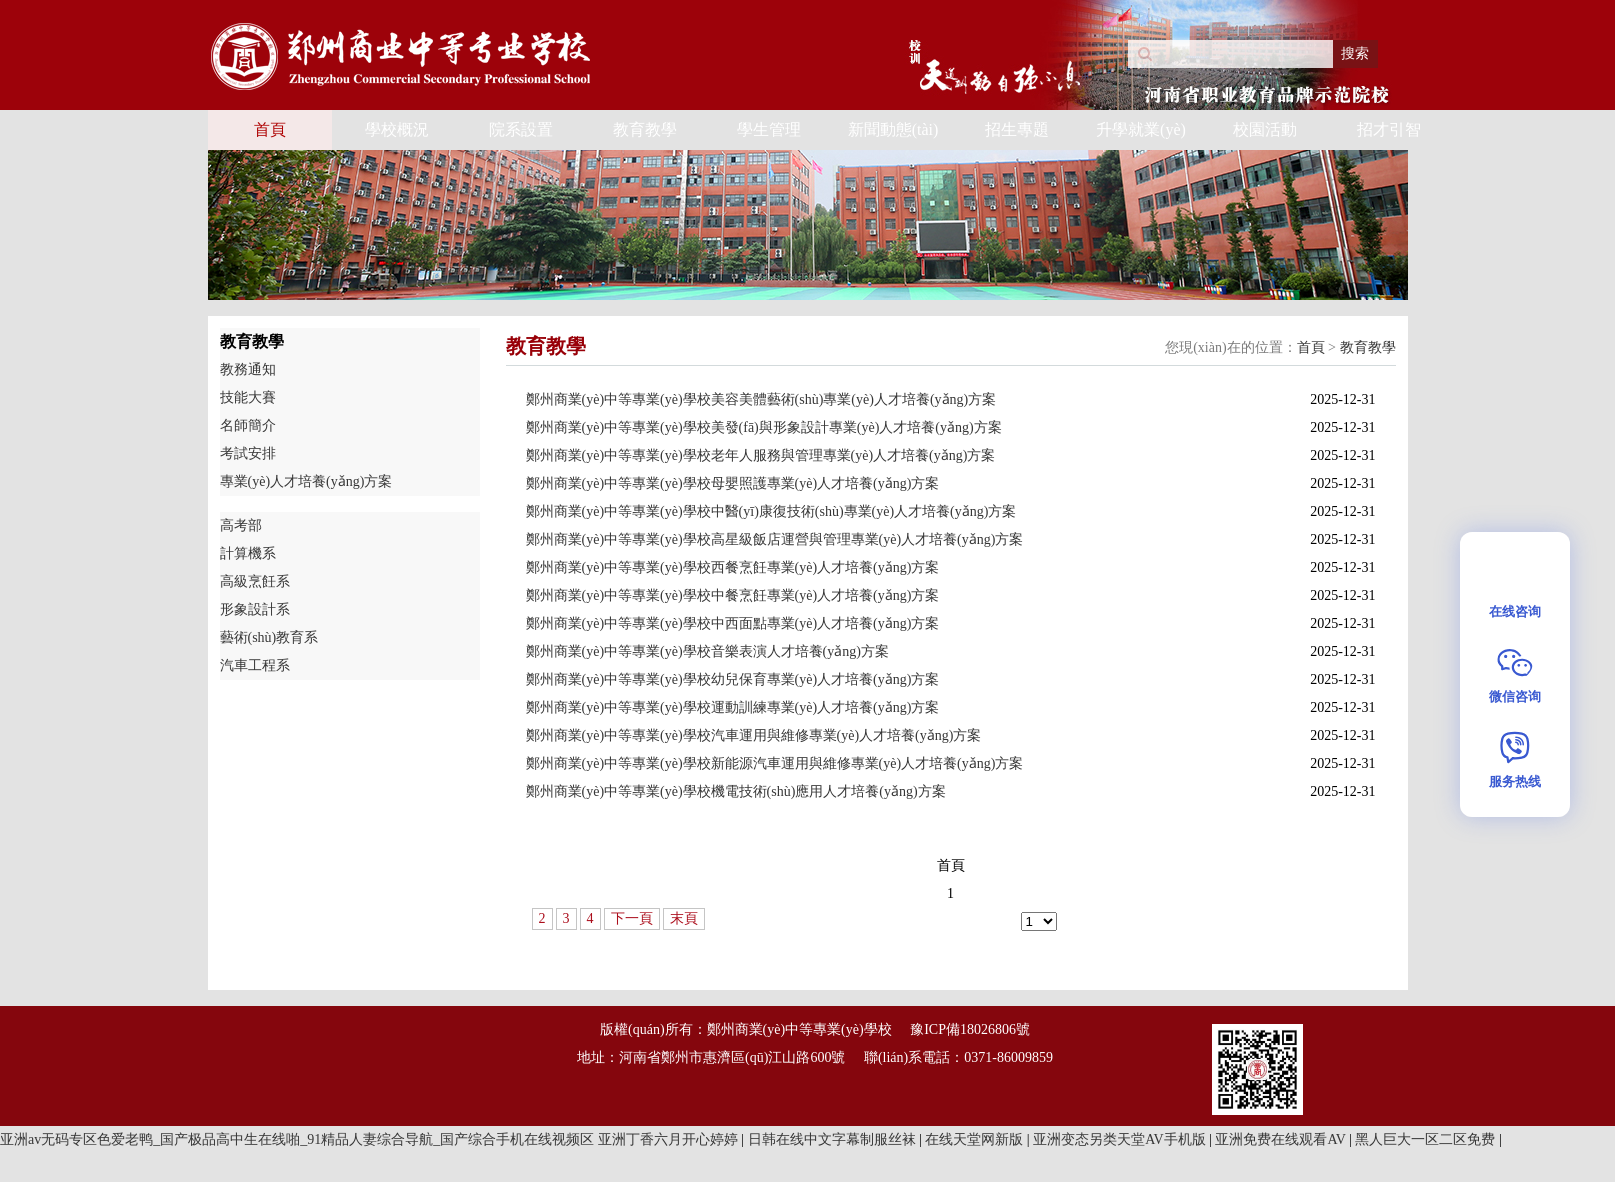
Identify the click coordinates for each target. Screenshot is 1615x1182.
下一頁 (632, 918)
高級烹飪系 (255, 581)
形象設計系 (255, 609)
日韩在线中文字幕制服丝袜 (834, 1139)
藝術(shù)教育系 (269, 637)
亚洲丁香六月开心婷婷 (670, 1139)
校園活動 (1265, 129)
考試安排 (248, 453)
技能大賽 (248, 397)
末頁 (684, 918)
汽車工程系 (255, 665)
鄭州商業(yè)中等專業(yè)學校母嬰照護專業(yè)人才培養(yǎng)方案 (733, 483)
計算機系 (248, 553)
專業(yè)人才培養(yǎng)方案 (306, 481)
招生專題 (1017, 129)
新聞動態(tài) (893, 129)
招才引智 (1389, 129)
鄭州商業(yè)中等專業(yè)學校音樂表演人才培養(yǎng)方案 (707, 651)
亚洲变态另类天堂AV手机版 (1121, 1139)
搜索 (1355, 53)
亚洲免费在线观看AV (1282, 1139)
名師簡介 (248, 425)
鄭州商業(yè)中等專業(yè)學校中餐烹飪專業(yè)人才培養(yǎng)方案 (733, 595)
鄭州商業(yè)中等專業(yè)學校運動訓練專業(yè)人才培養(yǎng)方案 (733, 707)
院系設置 (521, 129)
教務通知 (248, 369)
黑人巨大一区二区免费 (1427, 1139)
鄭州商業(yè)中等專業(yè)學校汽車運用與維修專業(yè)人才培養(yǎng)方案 (754, 735)
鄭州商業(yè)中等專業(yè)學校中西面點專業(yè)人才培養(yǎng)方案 (733, 623)
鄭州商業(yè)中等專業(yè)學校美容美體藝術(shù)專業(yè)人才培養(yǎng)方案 (761, 399)
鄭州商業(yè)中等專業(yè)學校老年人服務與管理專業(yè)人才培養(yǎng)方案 (761, 455)
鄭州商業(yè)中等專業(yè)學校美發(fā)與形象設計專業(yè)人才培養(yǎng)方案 (764, 427)
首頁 (270, 129)
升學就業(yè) (1141, 129)
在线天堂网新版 (976, 1139)
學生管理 (769, 129)
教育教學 (645, 129)
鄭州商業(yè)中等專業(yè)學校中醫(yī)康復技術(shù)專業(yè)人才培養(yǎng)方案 (771, 511)
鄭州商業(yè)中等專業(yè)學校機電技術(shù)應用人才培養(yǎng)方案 (736, 791)
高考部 (241, 525)
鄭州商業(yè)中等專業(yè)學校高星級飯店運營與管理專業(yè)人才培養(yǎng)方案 (775, 539)
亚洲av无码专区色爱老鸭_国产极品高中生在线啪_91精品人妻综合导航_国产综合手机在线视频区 (297, 1139)
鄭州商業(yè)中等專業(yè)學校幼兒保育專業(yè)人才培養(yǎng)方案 (733, 679)
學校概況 (397, 129)
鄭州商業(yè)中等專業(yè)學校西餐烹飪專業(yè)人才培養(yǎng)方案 (733, 567)
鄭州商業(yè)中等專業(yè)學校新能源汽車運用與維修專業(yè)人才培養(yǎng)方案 (775, 763)
